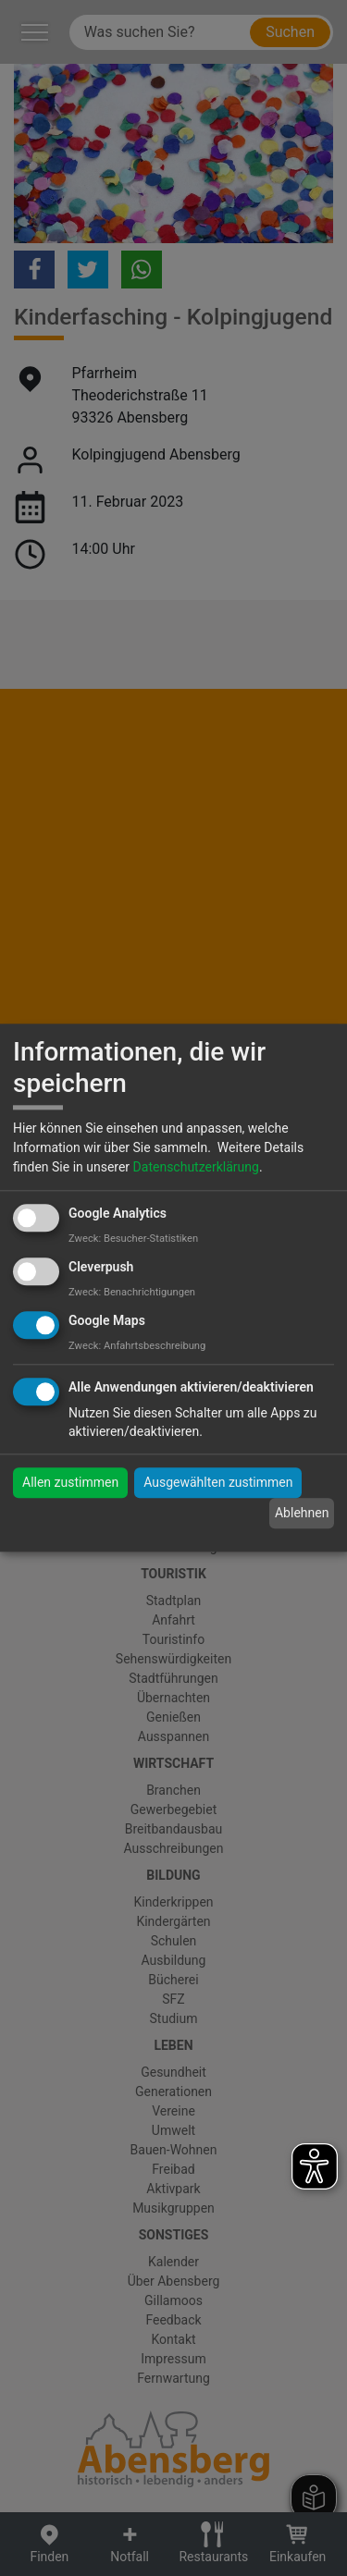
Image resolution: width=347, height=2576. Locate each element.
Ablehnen (301, 1512)
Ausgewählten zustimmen (217, 1483)
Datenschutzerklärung (196, 1166)
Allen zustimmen (70, 1483)
